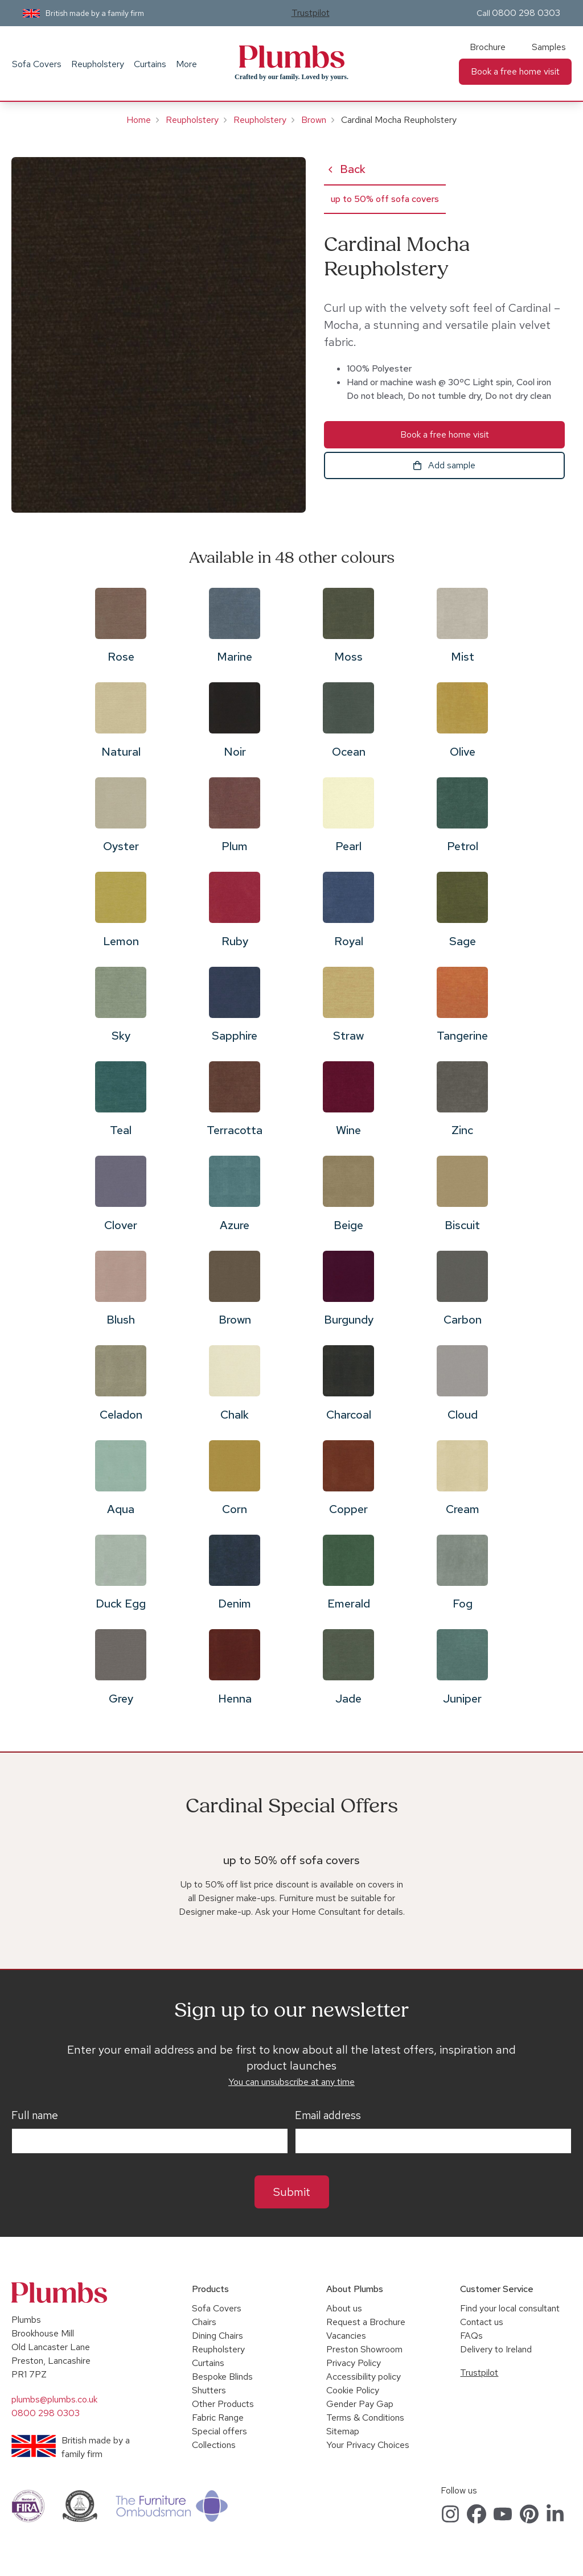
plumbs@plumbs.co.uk (54, 2399)
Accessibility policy (363, 2377)
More (186, 64)
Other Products (223, 2404)
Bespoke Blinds (222, 2377)
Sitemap (342, 2431)
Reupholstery (97, 64)
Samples (549, 47)
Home (138, 120)
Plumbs (291, 57)
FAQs (471, 2336)
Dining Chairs (217, 2336)
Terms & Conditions (365, 2417)
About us (344, 2308)
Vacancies (346, 2336)
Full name (34, 2115)
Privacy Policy (353, 2363)
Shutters (209, 2390)
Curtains (150, 64)
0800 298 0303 (526, 13)
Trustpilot (311, 13)
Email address (328, 2115)
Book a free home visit (515, 71)
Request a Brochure (365, 2322)
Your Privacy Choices (367, 2445)
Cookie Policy (352, 2390)
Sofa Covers (36, 64)
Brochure (488, 47)
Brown (313, 120)
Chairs (204, 2322)
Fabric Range (218, 2417)
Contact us (481, 2322)
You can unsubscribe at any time (291, 2082)
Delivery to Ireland (496, 2349)
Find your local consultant (510, 2308)
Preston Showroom (364, 2349)
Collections (214, 2445)
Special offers (219, 2431)
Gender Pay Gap (359, 2404)
